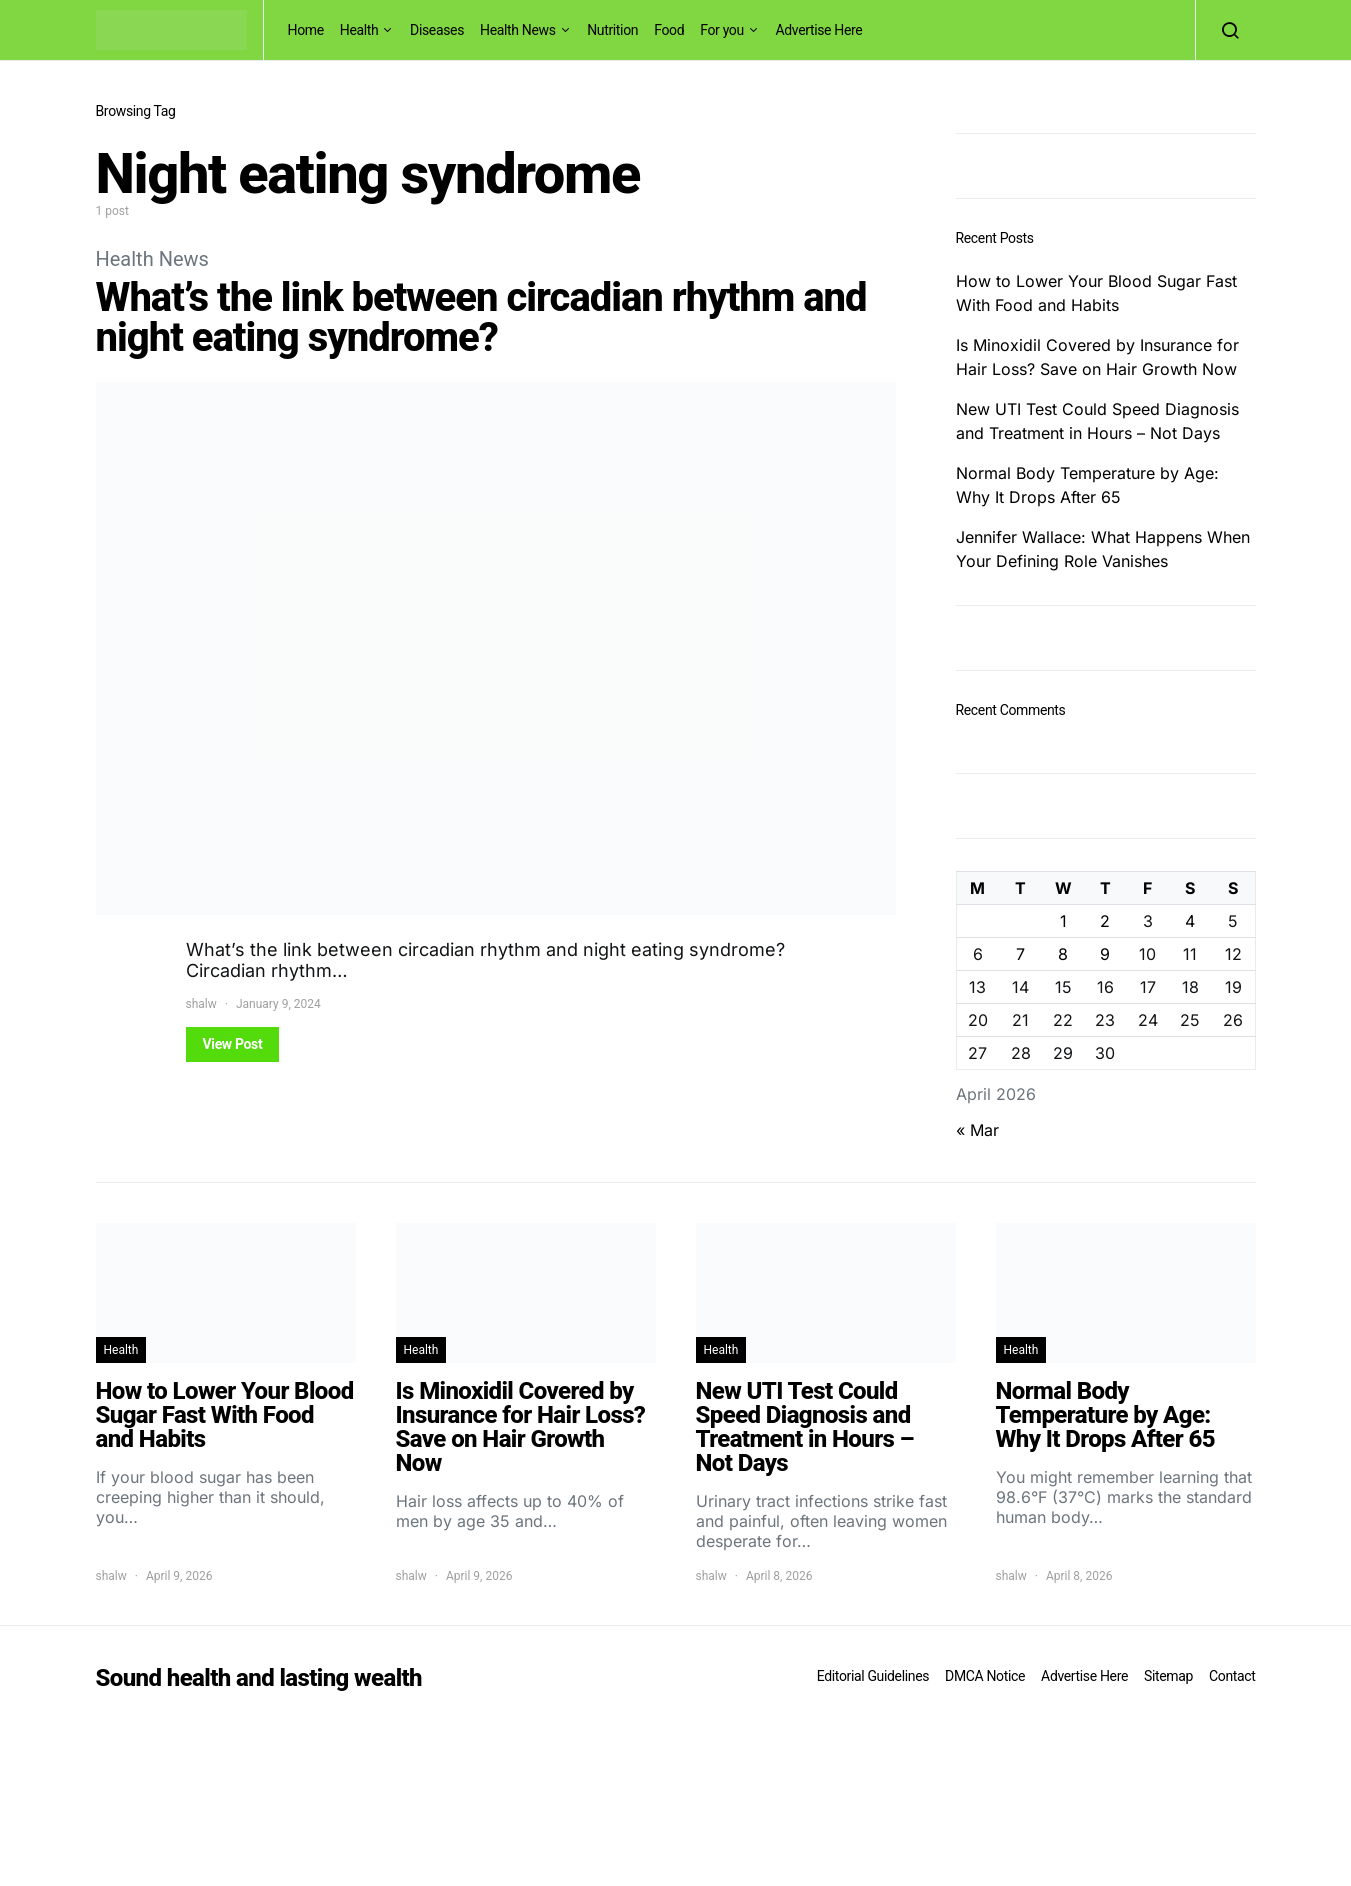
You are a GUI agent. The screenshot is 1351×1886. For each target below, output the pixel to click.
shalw (201, 1004)
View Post (233, 1044)
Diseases (437, 30)
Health (359, 30)
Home (306, 30)
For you (722, 30)
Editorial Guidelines (873, 1676)
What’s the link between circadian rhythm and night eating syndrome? (481, 317)
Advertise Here (818, 30)
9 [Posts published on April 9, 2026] (1105, 954)
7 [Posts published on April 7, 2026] (1020, 954)
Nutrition (612, 30)
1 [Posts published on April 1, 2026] (1063, 921)
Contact (1232, 1676)
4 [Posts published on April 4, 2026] (1190, 921)
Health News (518, 30)
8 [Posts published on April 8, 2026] (1063, 954)
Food (669, 30)
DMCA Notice (985, 1676)
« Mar (977, 1130)
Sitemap (1168, 1676)
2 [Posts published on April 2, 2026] (1105, 921)
